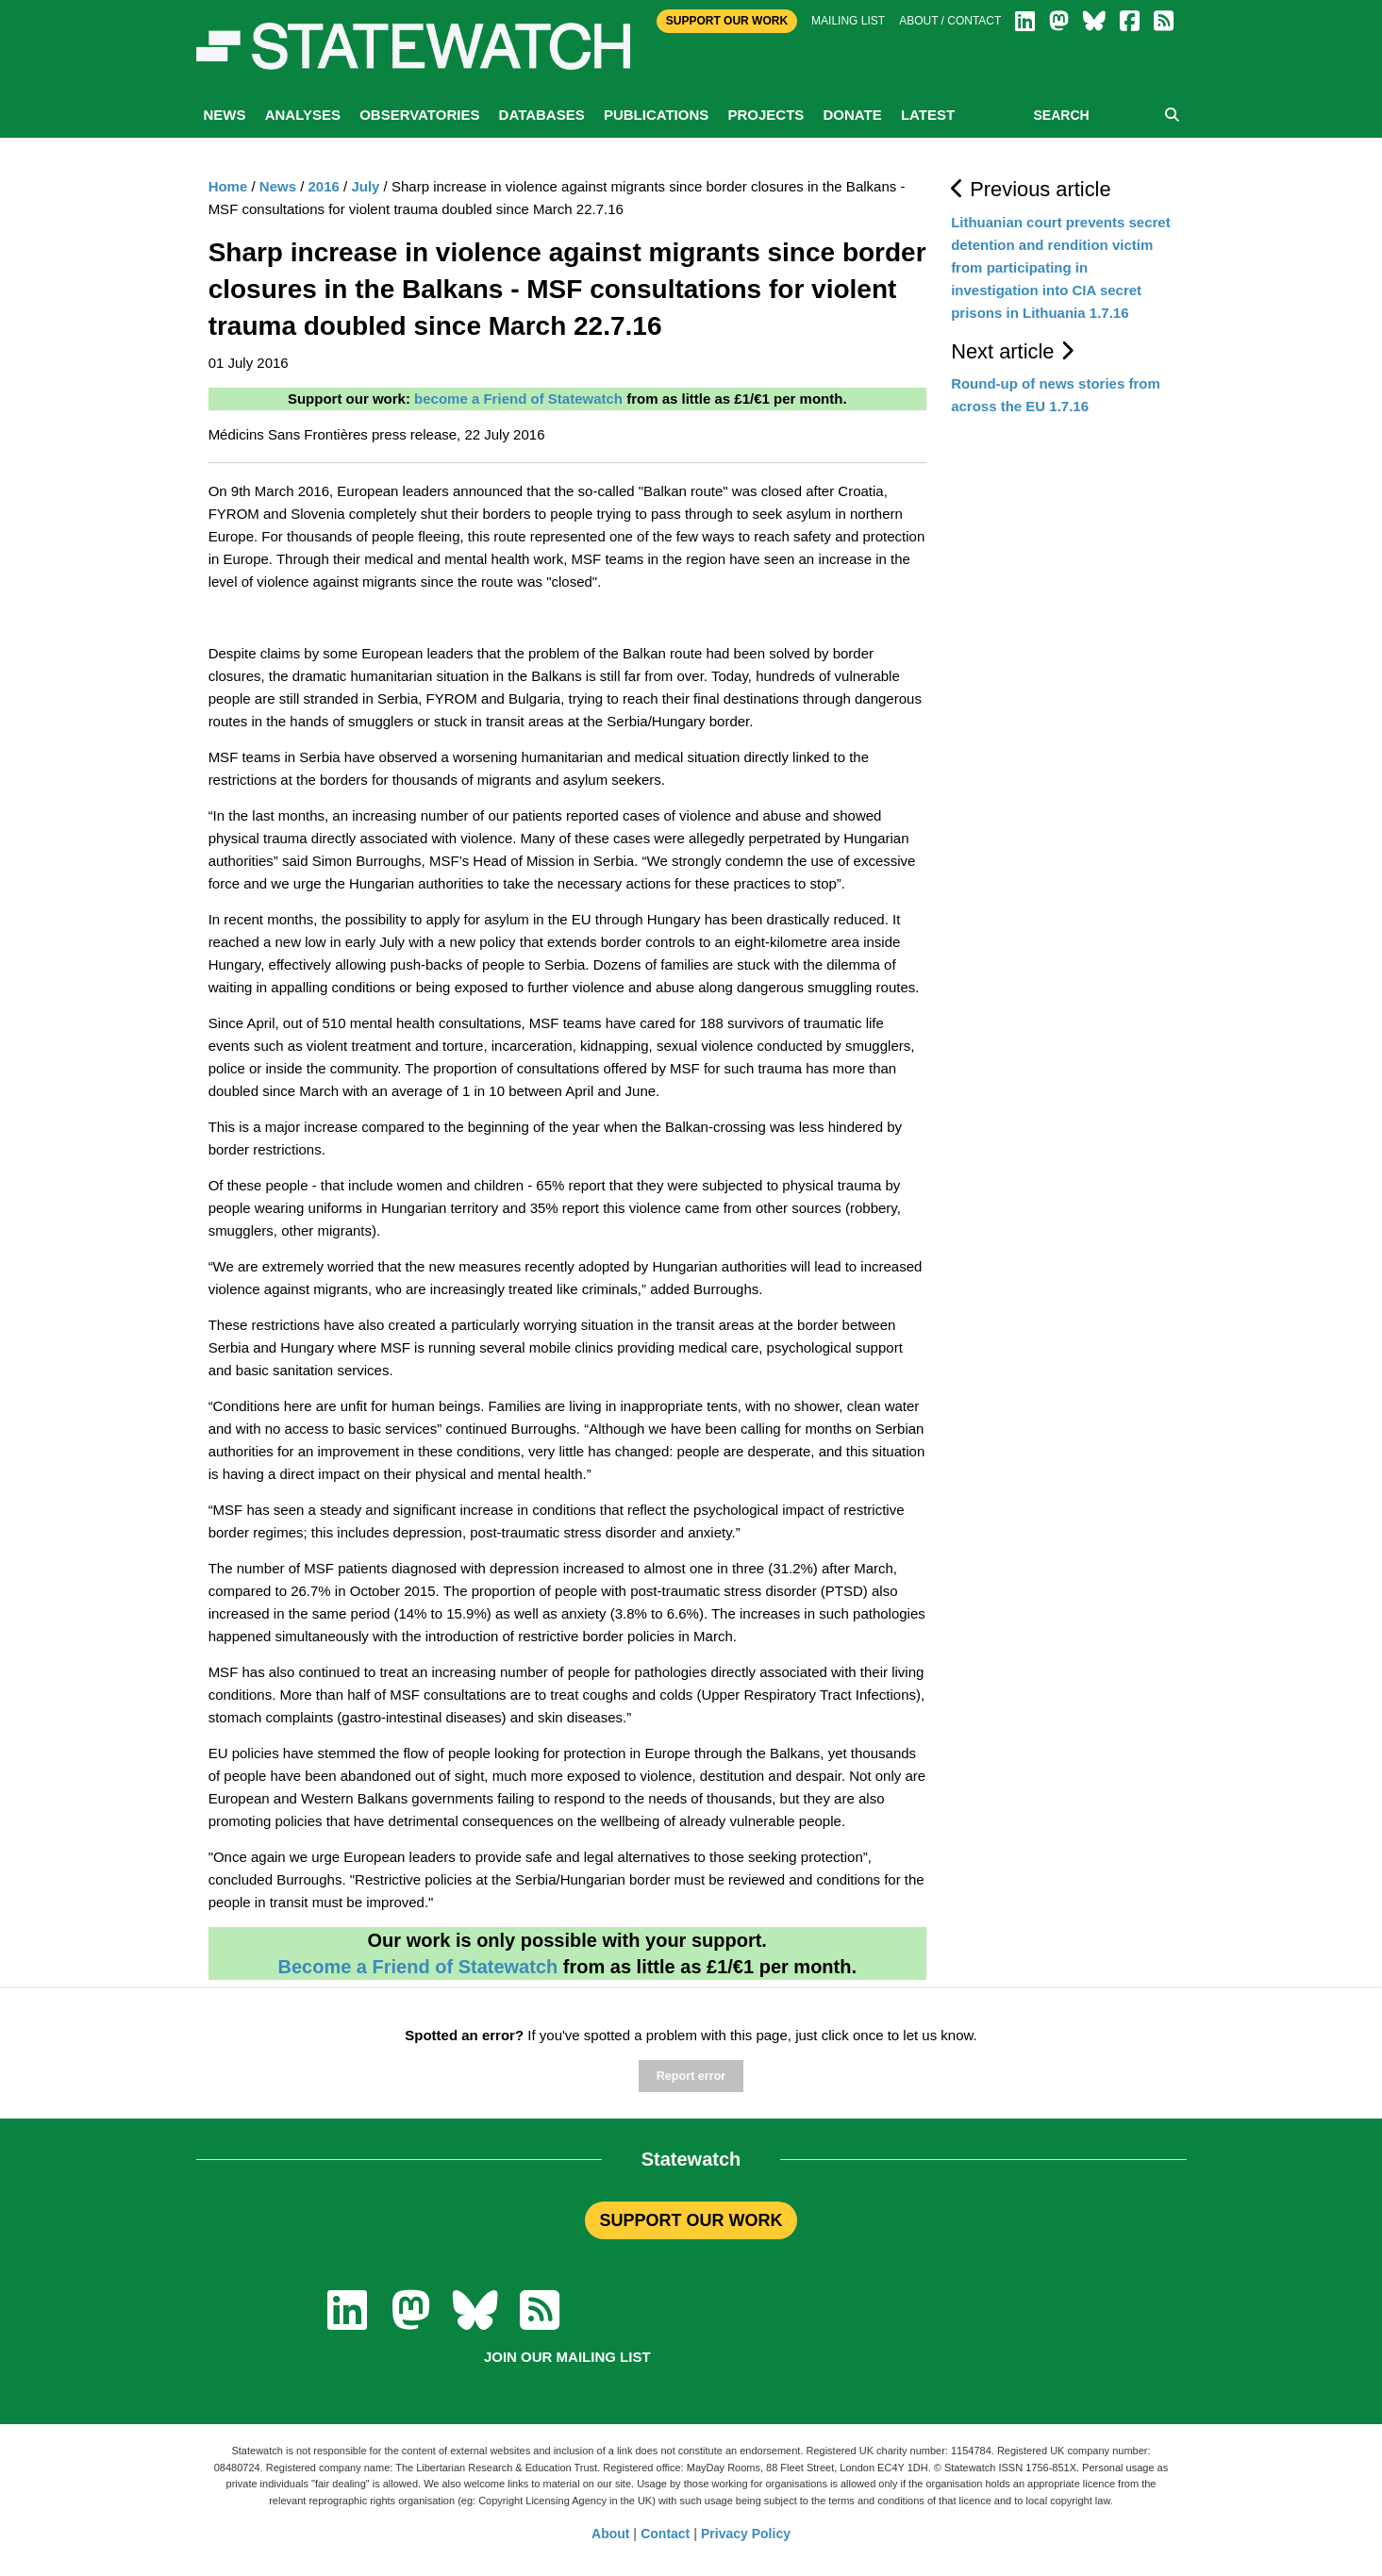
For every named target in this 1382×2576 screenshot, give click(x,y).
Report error (691, 2076)
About (610, 2533)
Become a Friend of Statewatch (417, 1966)
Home (228, 186)
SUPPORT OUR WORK (690, 2220)
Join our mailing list (567, 2357)
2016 (324, 186)
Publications (656, 115)
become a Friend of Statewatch (518, 399)
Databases (542, 115)
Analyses (303, 115)
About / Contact (950, 20)
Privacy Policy (746, 2533)
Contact (665, 2533)
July (365, 186)
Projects (765, 115)
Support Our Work (727, 20)
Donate (852, 115)
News (225, 115)
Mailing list (848, 20)
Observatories (419, 115)
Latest (928, 115)
